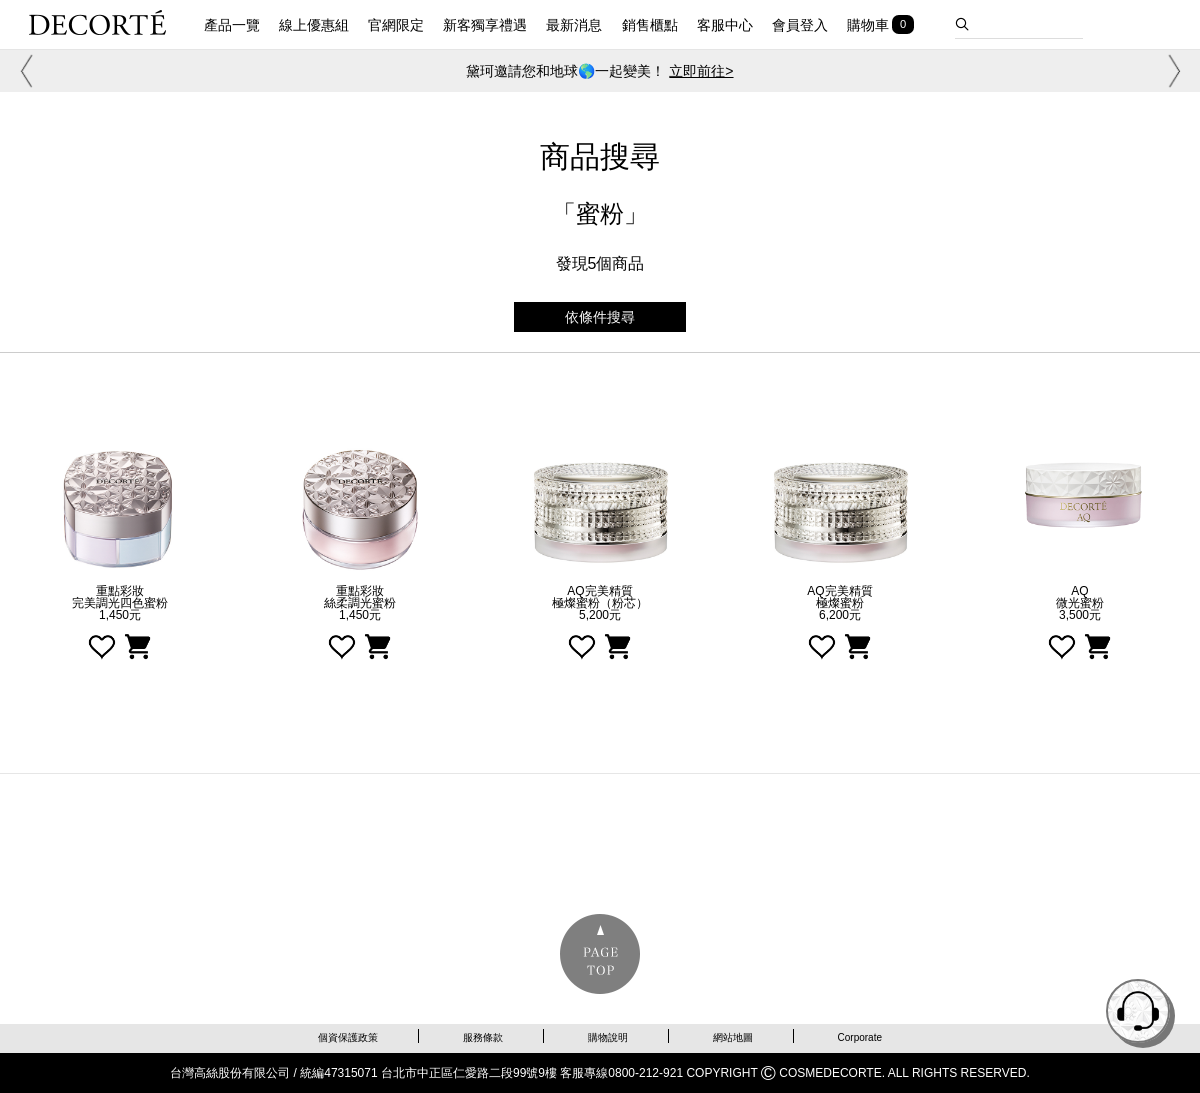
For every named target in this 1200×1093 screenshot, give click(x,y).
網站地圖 (733, 1037)
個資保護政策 (348, 1037)
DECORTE (97, 22)
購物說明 (608, 1037)
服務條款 (483, 1037)
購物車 (868, 25)
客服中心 (725, 25)
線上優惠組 (314, 25)
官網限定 (396, 25)
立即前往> (701, 71)
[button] (23, 71)
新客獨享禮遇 (485, 25)
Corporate (860, 1037)
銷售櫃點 (650, 25)
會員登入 (800, 25)
